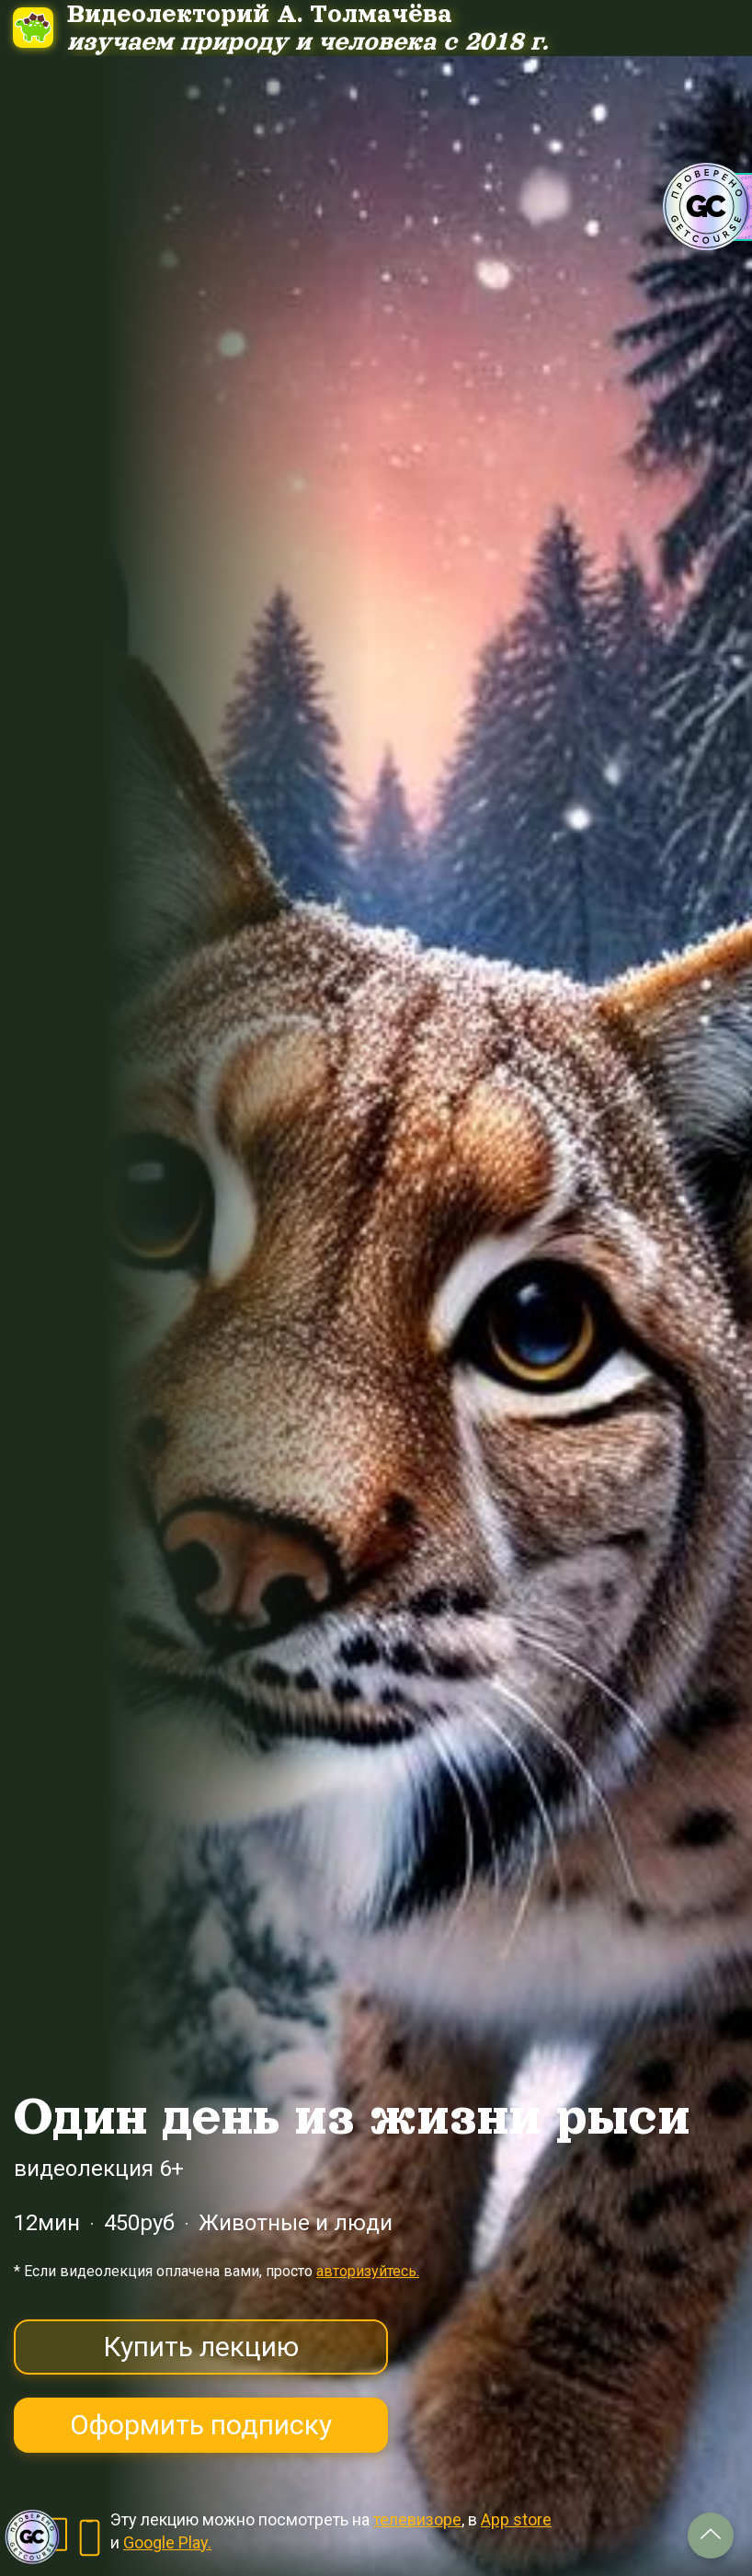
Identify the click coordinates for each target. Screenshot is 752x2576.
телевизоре (417, 2519)
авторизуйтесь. (367, 2271)
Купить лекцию (201, 2346)
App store (516, 2519)
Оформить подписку (201, 2425)
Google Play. (167, 2542)
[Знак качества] (32, 2537)
